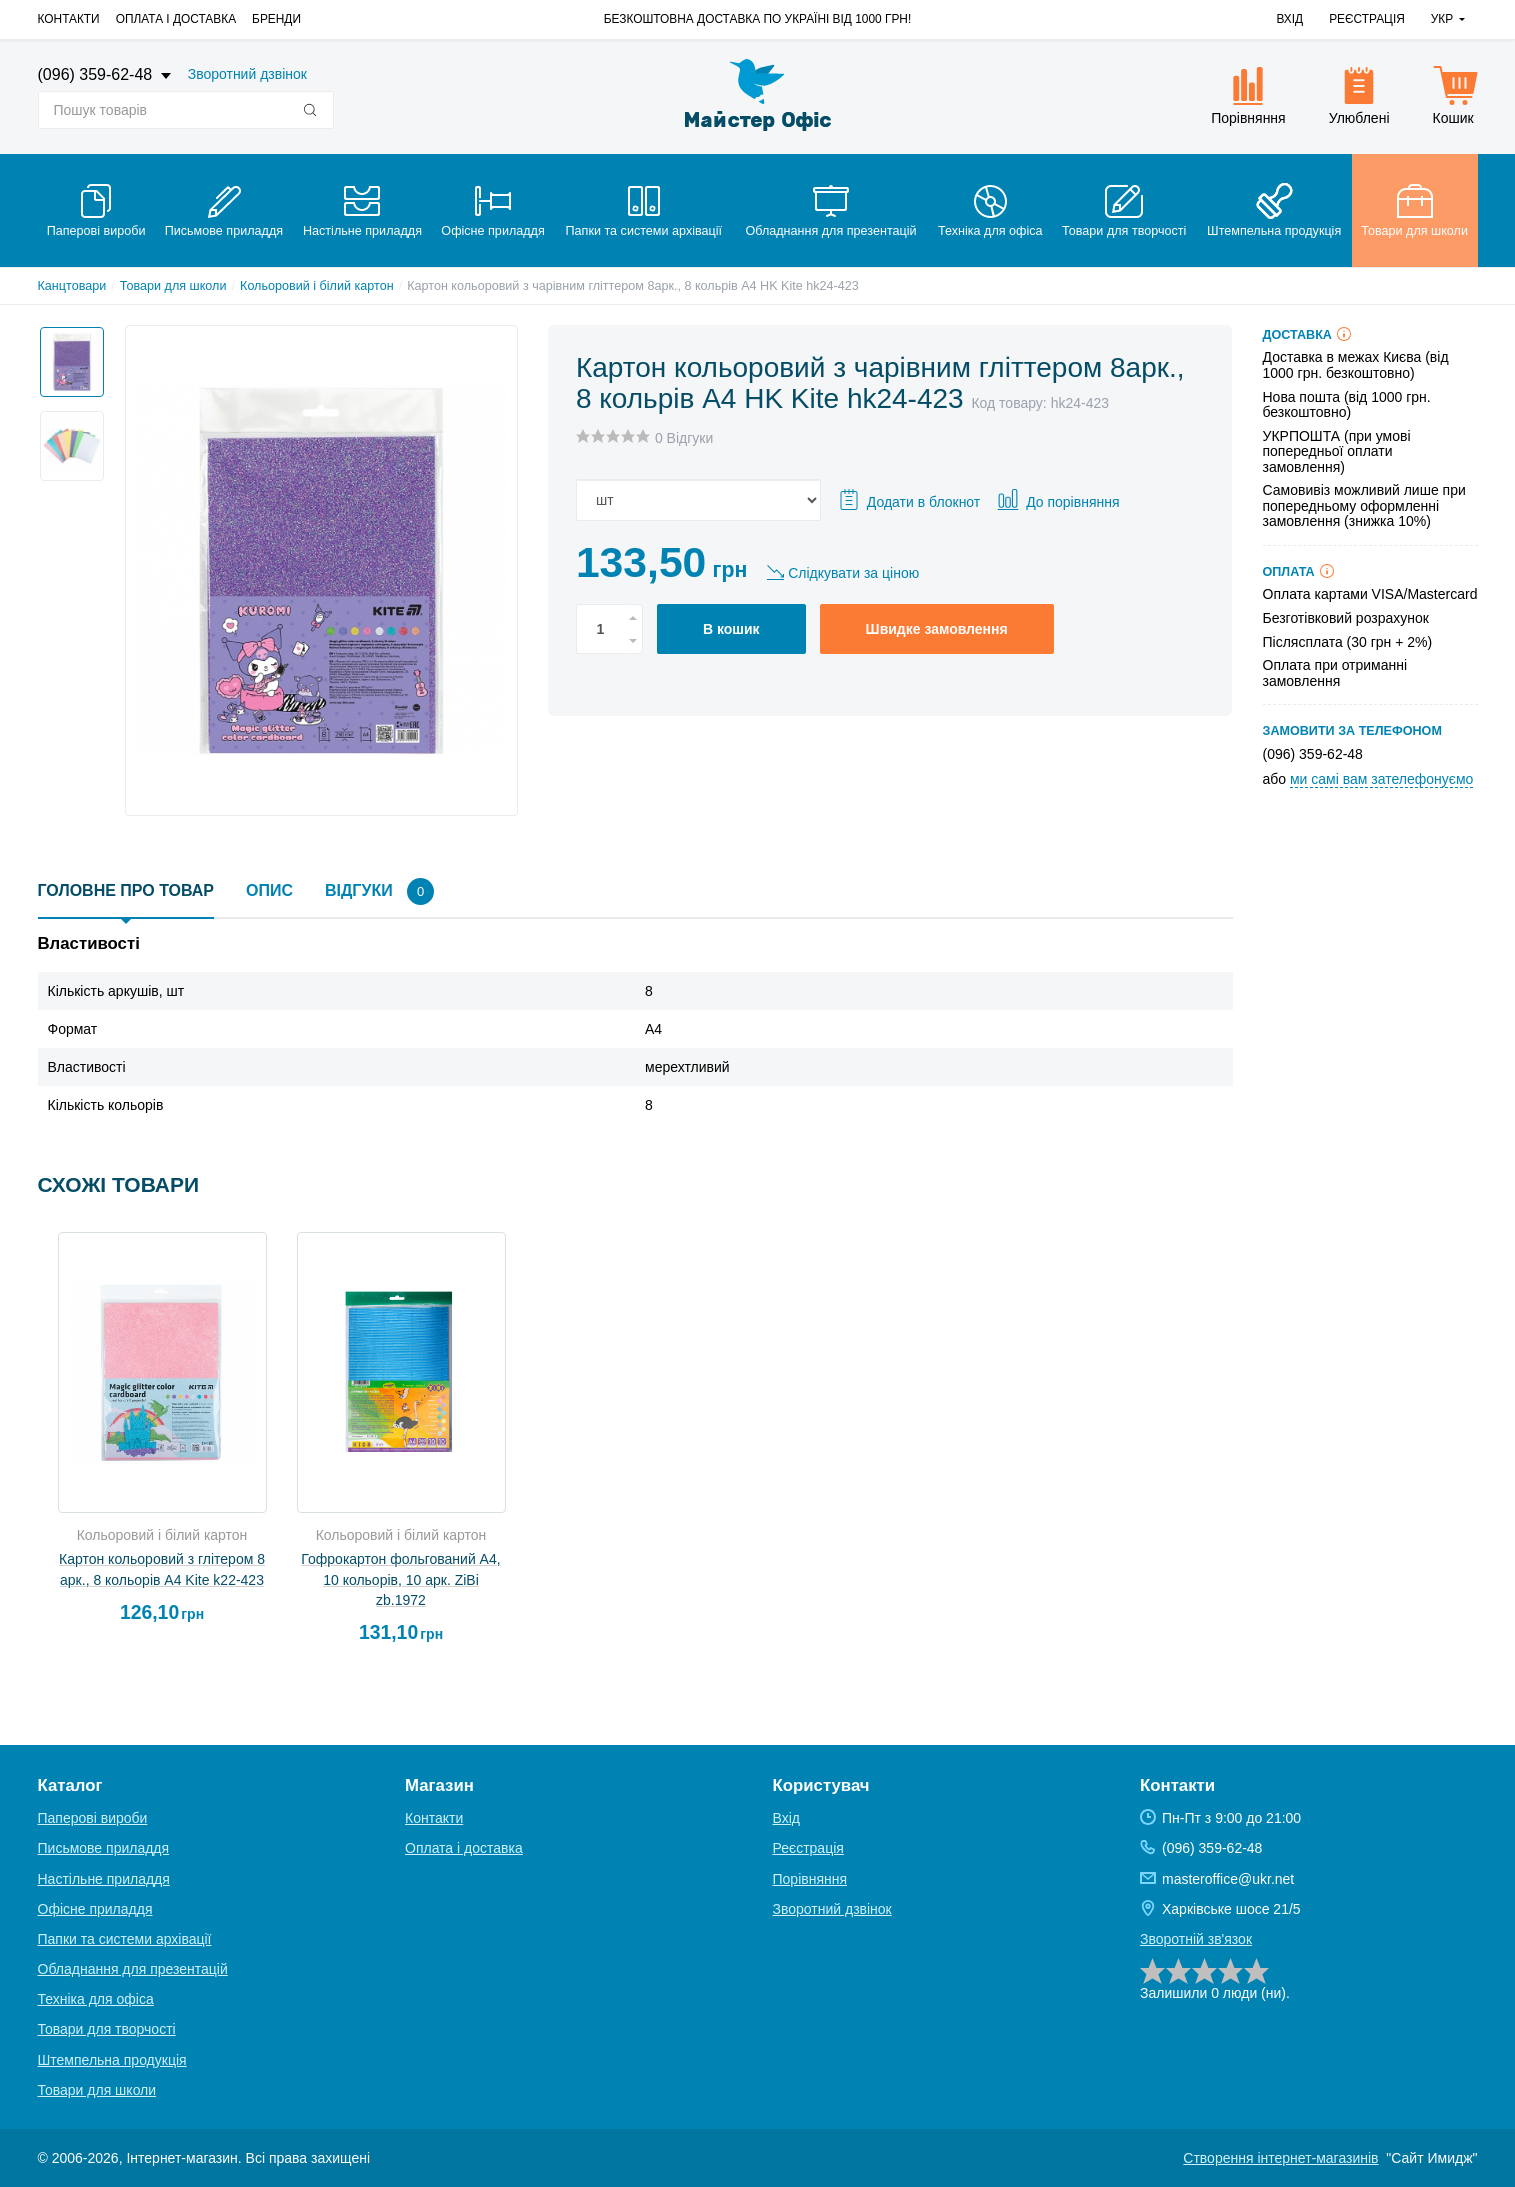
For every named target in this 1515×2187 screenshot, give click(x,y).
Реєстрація (1367, 19)
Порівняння (810, 1879)
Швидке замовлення (937, 629)
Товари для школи (173, 286)
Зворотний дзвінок (247, 74)
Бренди (276, 19)
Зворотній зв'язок (1196, 1939)
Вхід (1289, 19)
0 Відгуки (684, 438)
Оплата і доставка (176, 19)
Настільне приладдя (104, 1879)
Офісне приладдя (95, 1909)
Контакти (69, 19)
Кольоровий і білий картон (317, 286)
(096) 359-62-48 (97, 74)
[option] (66, 356)
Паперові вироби (93, 1818)
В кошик (731, 629)
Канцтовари (72, 286)
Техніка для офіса (96, 1999)
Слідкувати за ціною (853, 573)
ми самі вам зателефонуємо (1381, 779)
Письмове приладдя (104, 1848)
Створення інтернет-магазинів (1280, 2158)
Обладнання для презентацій (133, 1969)
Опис (269, 890)
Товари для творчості (107, 2029)
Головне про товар (126, 890)
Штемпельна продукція (112, 2060)
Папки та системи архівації (125, 1939)
